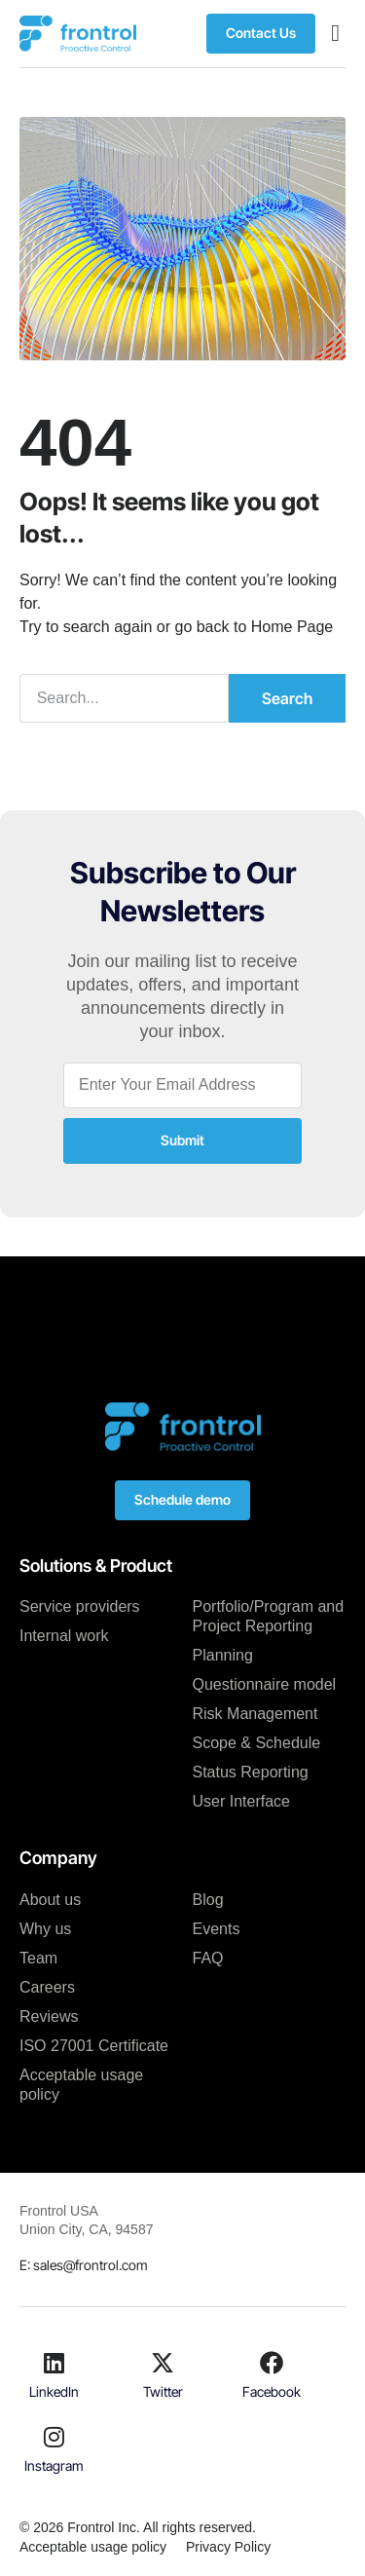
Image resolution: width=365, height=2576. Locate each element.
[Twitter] (162, 2362)
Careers (47, 1987)
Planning (223, 1655)
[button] (335, 33)
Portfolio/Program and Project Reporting (269, 1616)
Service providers (79, 1606)
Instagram (54, 2465)
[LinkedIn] (54, 2362)
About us (50, 1899)
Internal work (64, 1635)
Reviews (48, 2016)
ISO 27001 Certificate (93, 2045)
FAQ (208, 1958)
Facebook (271, 2391)
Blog (208, 1899)
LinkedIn (54, 2391)
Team (38, 1958)
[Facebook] (271, 2362)
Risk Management (255, 1713)
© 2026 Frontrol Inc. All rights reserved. (137, 2527)
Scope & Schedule (257, 1743)
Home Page (292, 626)
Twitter (163, 2391)
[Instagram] (54, 2436)
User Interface (241, 1801)
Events (216, 1929)
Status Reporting (251, 1772)
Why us (45, 1929)
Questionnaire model (265, 1684)
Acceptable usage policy (81, 2085)
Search (287, 698)
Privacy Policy (228, 2547)
